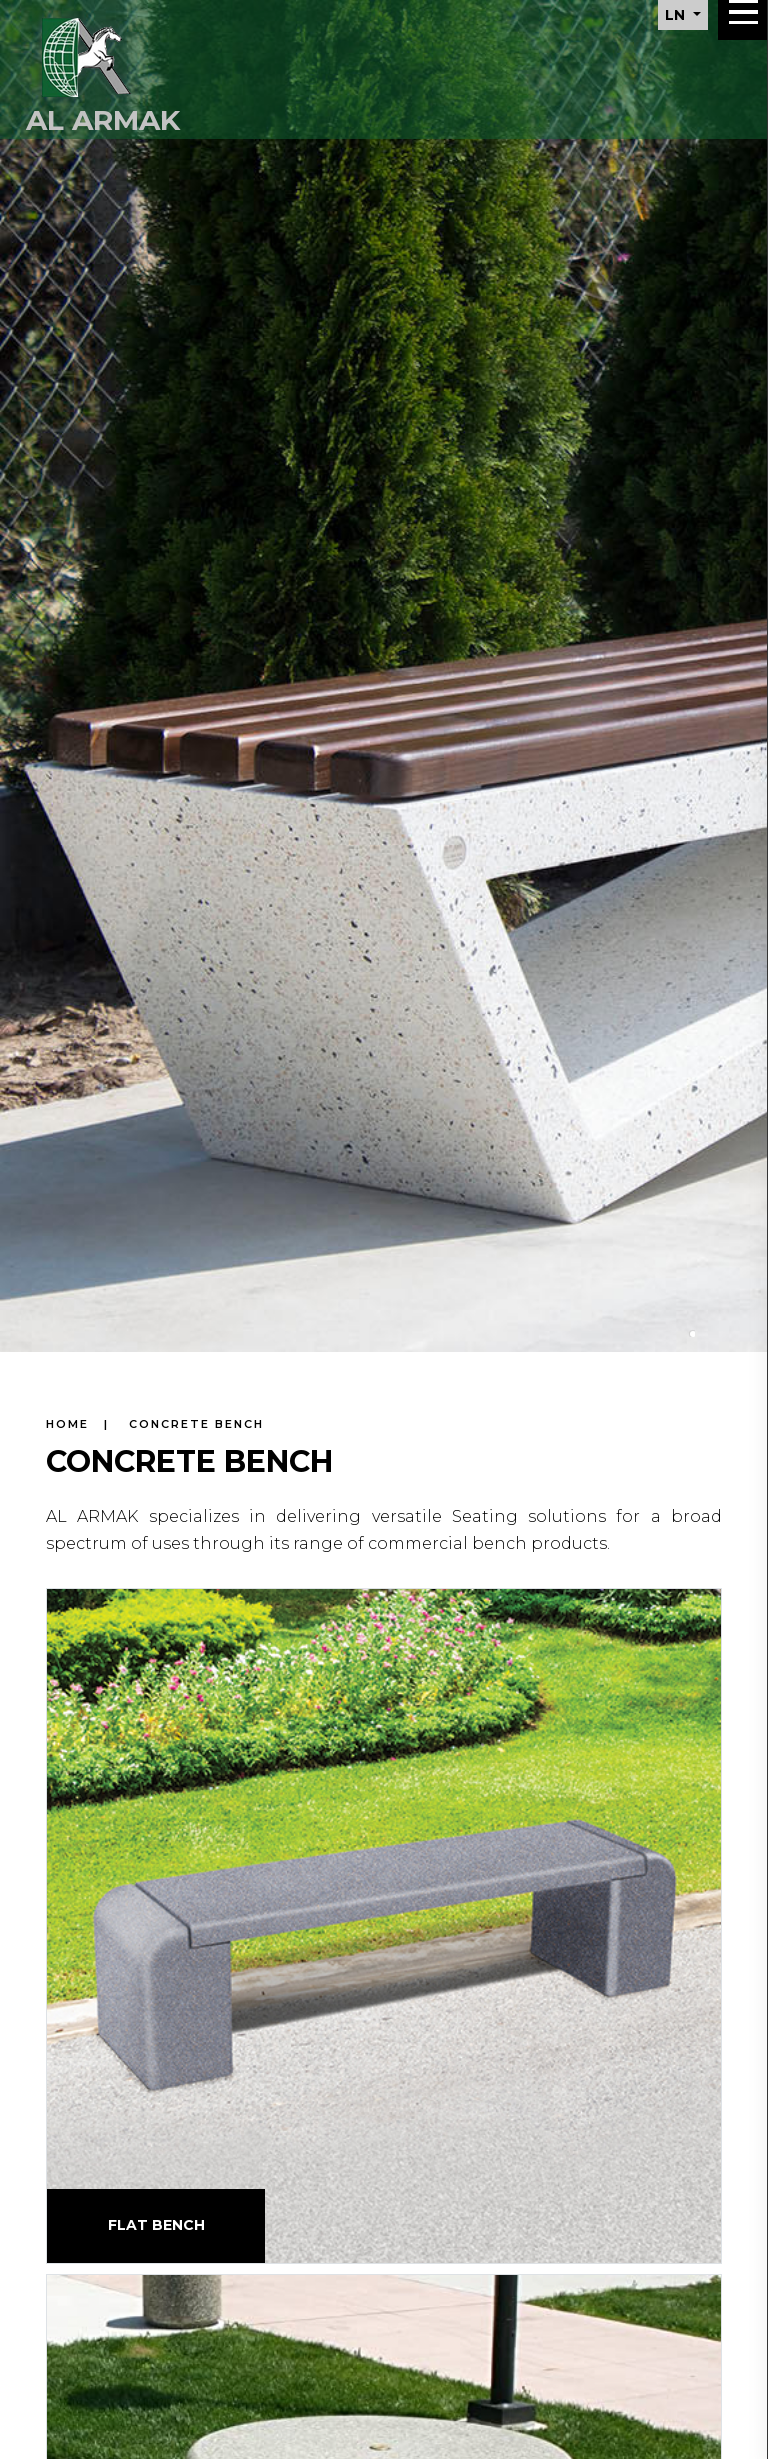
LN (677, 15)
